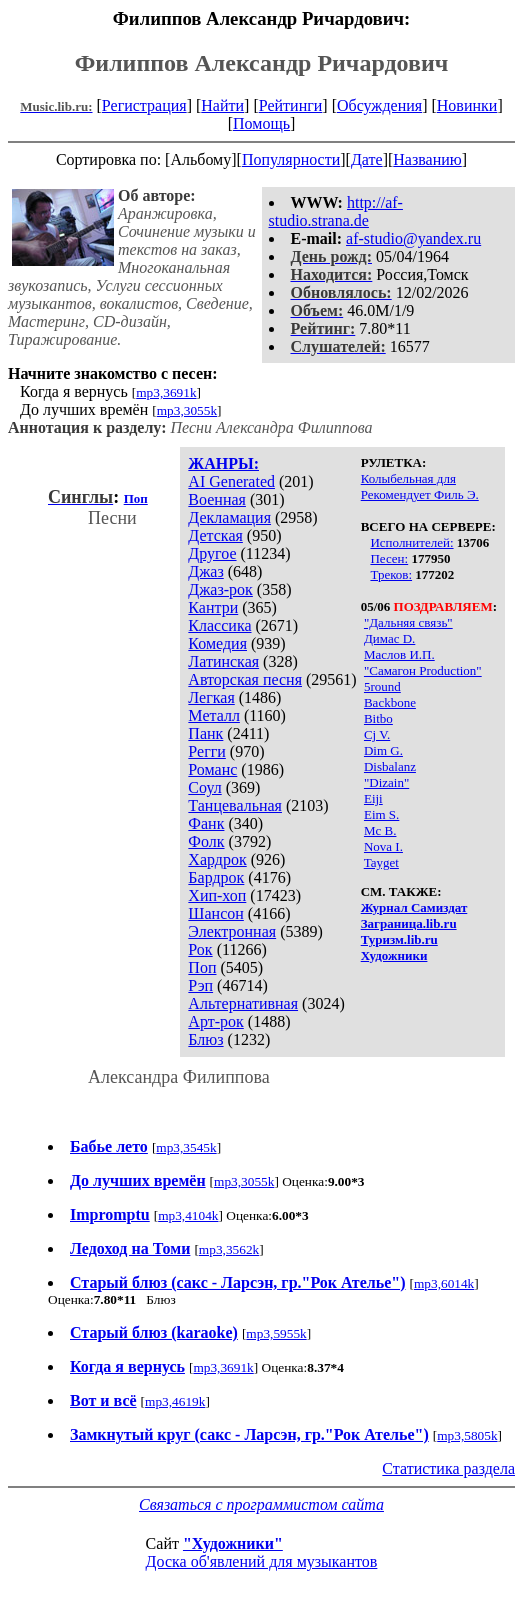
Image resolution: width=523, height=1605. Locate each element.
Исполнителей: (411, 542)
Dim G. (383, 750)
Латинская (223, 661)
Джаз (205, 571)
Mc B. (380, 830)
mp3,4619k (175, 1401)
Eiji (373, 798)
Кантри (213, 607)
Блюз (205, 1039)
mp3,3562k (229, 1249)
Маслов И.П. (399, 654)
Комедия (217, 643)
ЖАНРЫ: (223, 463)
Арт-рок (215, 1021)
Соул (204, 787)
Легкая (211, 697)
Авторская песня (245, 679)
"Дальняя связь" (408, 622)
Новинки (467, 105)
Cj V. (377, 734)
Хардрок (217, 859)
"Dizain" (386, 782)
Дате (367, 159)
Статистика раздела (448, 1468)
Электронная (232, 931)
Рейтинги (291, 105)
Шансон (215, 913)
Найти (222, 105)
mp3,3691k (166, 392)
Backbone (390, 702)
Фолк (206, 841)
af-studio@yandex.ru (413, 238)
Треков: (391, 574)
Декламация (229, 517)
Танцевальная (235, 805)
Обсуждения (379, 105)
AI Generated (231, 481)
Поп (202, 967)
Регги (206, 751)
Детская (215, 535)
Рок (200, 949)
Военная (217, 499)
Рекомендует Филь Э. (420, 494)
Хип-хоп (217, 895)
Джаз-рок (220, 589)
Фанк (206, 823)
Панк (205, 733)
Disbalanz (390, 766)
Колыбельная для (408, 478)
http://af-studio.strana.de (336, 211)
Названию (427, 159)
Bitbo (378, 718)
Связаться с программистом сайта (261, 1504)
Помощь (261, 123)
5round (382, 686)
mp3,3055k (187, 410)
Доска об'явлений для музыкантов (262, 1561)
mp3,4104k (188, 1215)
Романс (212, 769)
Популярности (291, 159)
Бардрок (216, 877)
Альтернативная (243, 1003)
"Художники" (233, 1543)
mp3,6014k (444, 1283)
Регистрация (144, 105)
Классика (219, 625)
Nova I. (383, 846)
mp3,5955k (276, 1333)
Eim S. (381, 814)
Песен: (389, 558)
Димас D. (389, 638)
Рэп (200, 985)
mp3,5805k (467, 1435)
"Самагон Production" (423, 670)
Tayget (381, 862)
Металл (214, 715)
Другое (212, 553)
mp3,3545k (186, 1147)
